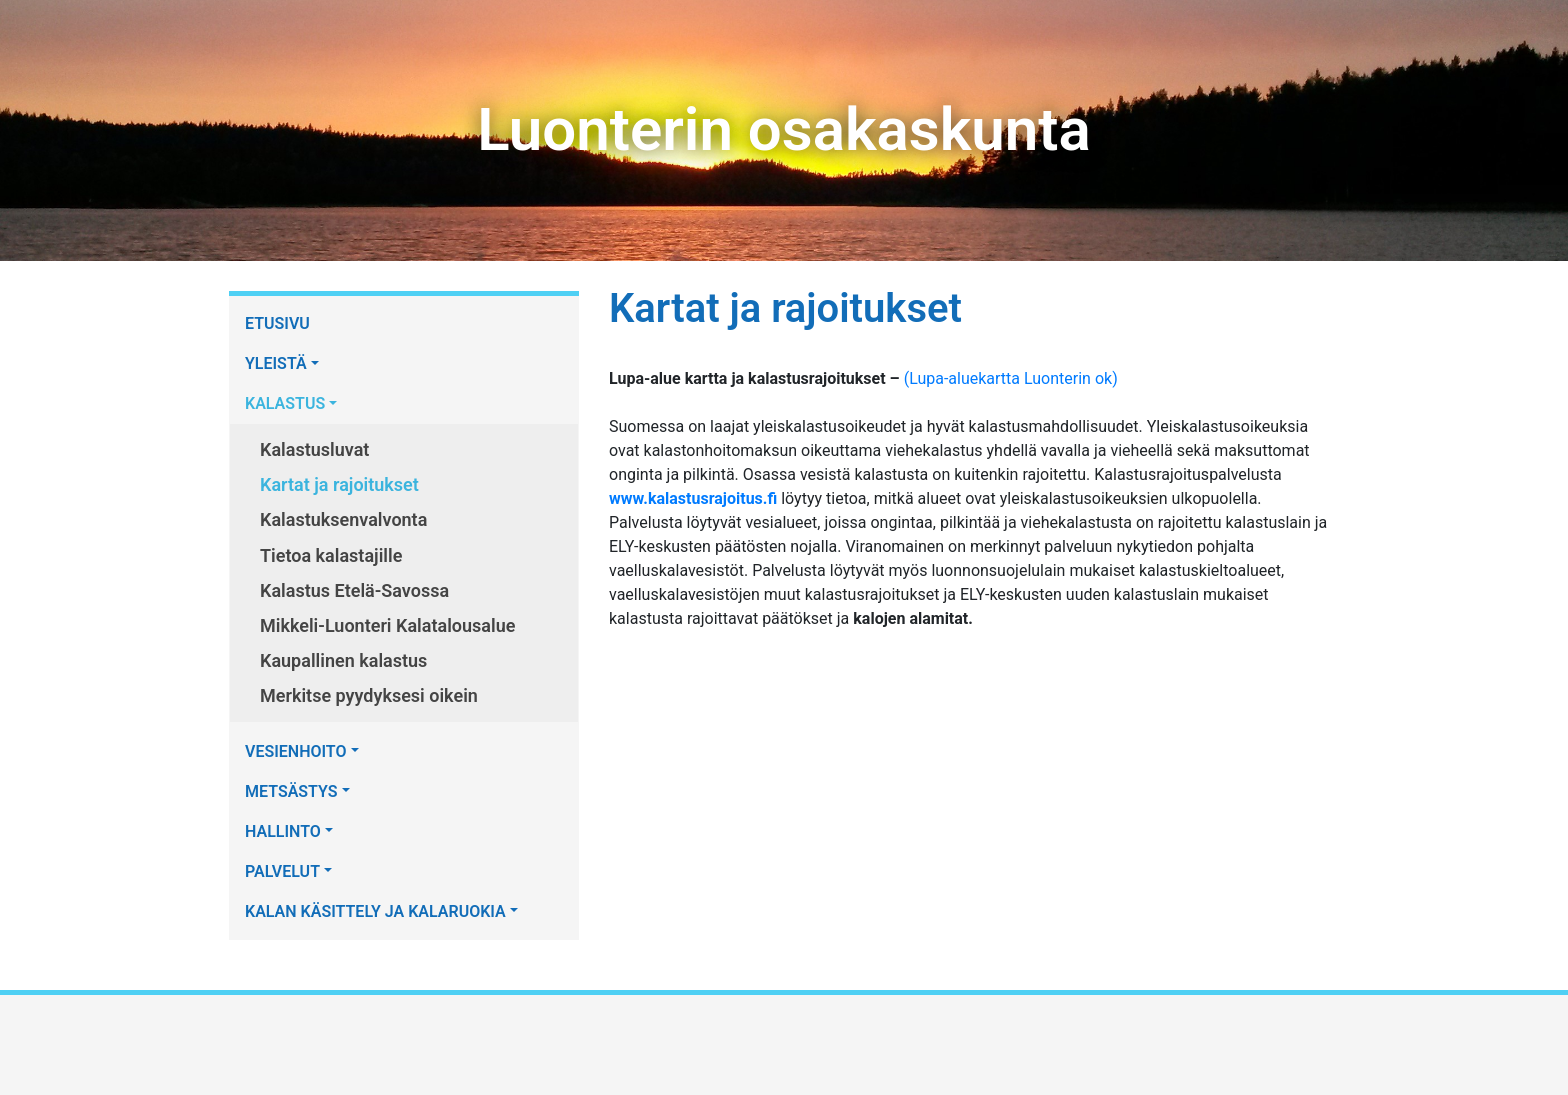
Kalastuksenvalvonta (343, 519)
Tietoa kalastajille (331, 555)
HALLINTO (283, 831)
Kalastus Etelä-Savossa (354, 590)
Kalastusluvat (314, 449)
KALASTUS (285, 403)
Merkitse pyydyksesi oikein (369, 695)
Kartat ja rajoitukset (339, 484)
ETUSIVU (277, 323)
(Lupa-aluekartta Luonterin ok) (1011, 378)
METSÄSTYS (291, 791)
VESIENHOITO (296, 751)
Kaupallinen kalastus (343, 660)
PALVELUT (282, 871)
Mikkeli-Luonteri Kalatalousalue (387, 625)
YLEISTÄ (276, 363)
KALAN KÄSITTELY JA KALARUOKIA (375, 911)
